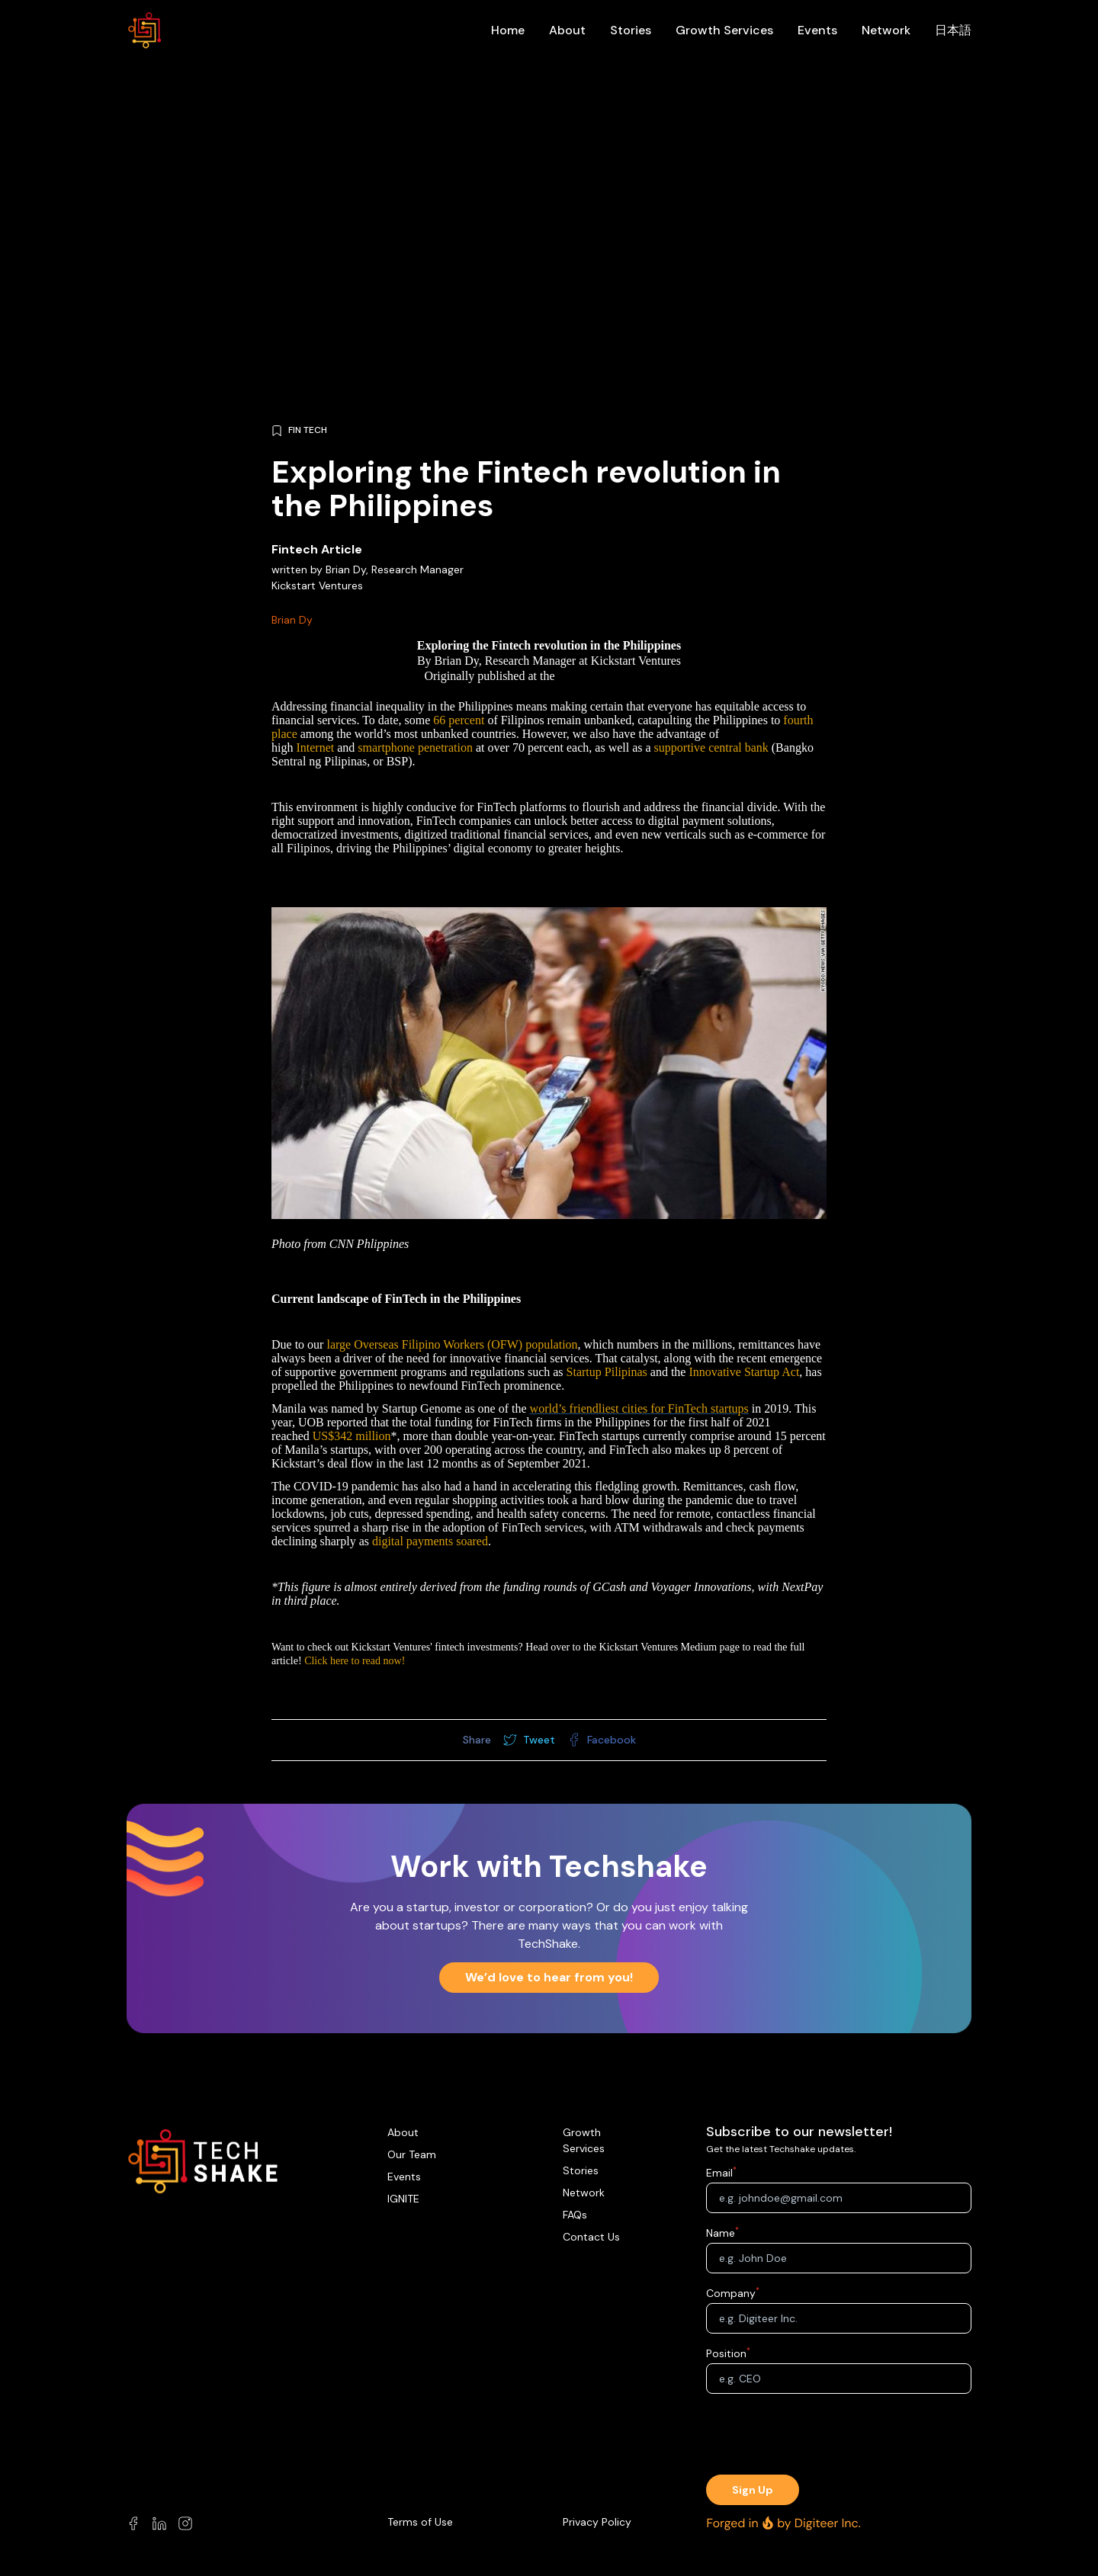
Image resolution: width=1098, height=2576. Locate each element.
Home (508, 30)
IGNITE (403, 2198)
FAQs (575, 2215)
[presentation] (839, 2435)
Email (719, 2173)
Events (817, 30)
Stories (630, 30)
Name (720, 2233)
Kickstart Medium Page (616, 675)
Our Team (411, 2154)
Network (886, 30)
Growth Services (724, 30)
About (567, 30)
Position (726, 2353)
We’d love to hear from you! (549, 1977)
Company (731, 2293)
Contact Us (591, 2237)
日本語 (953, 30)
